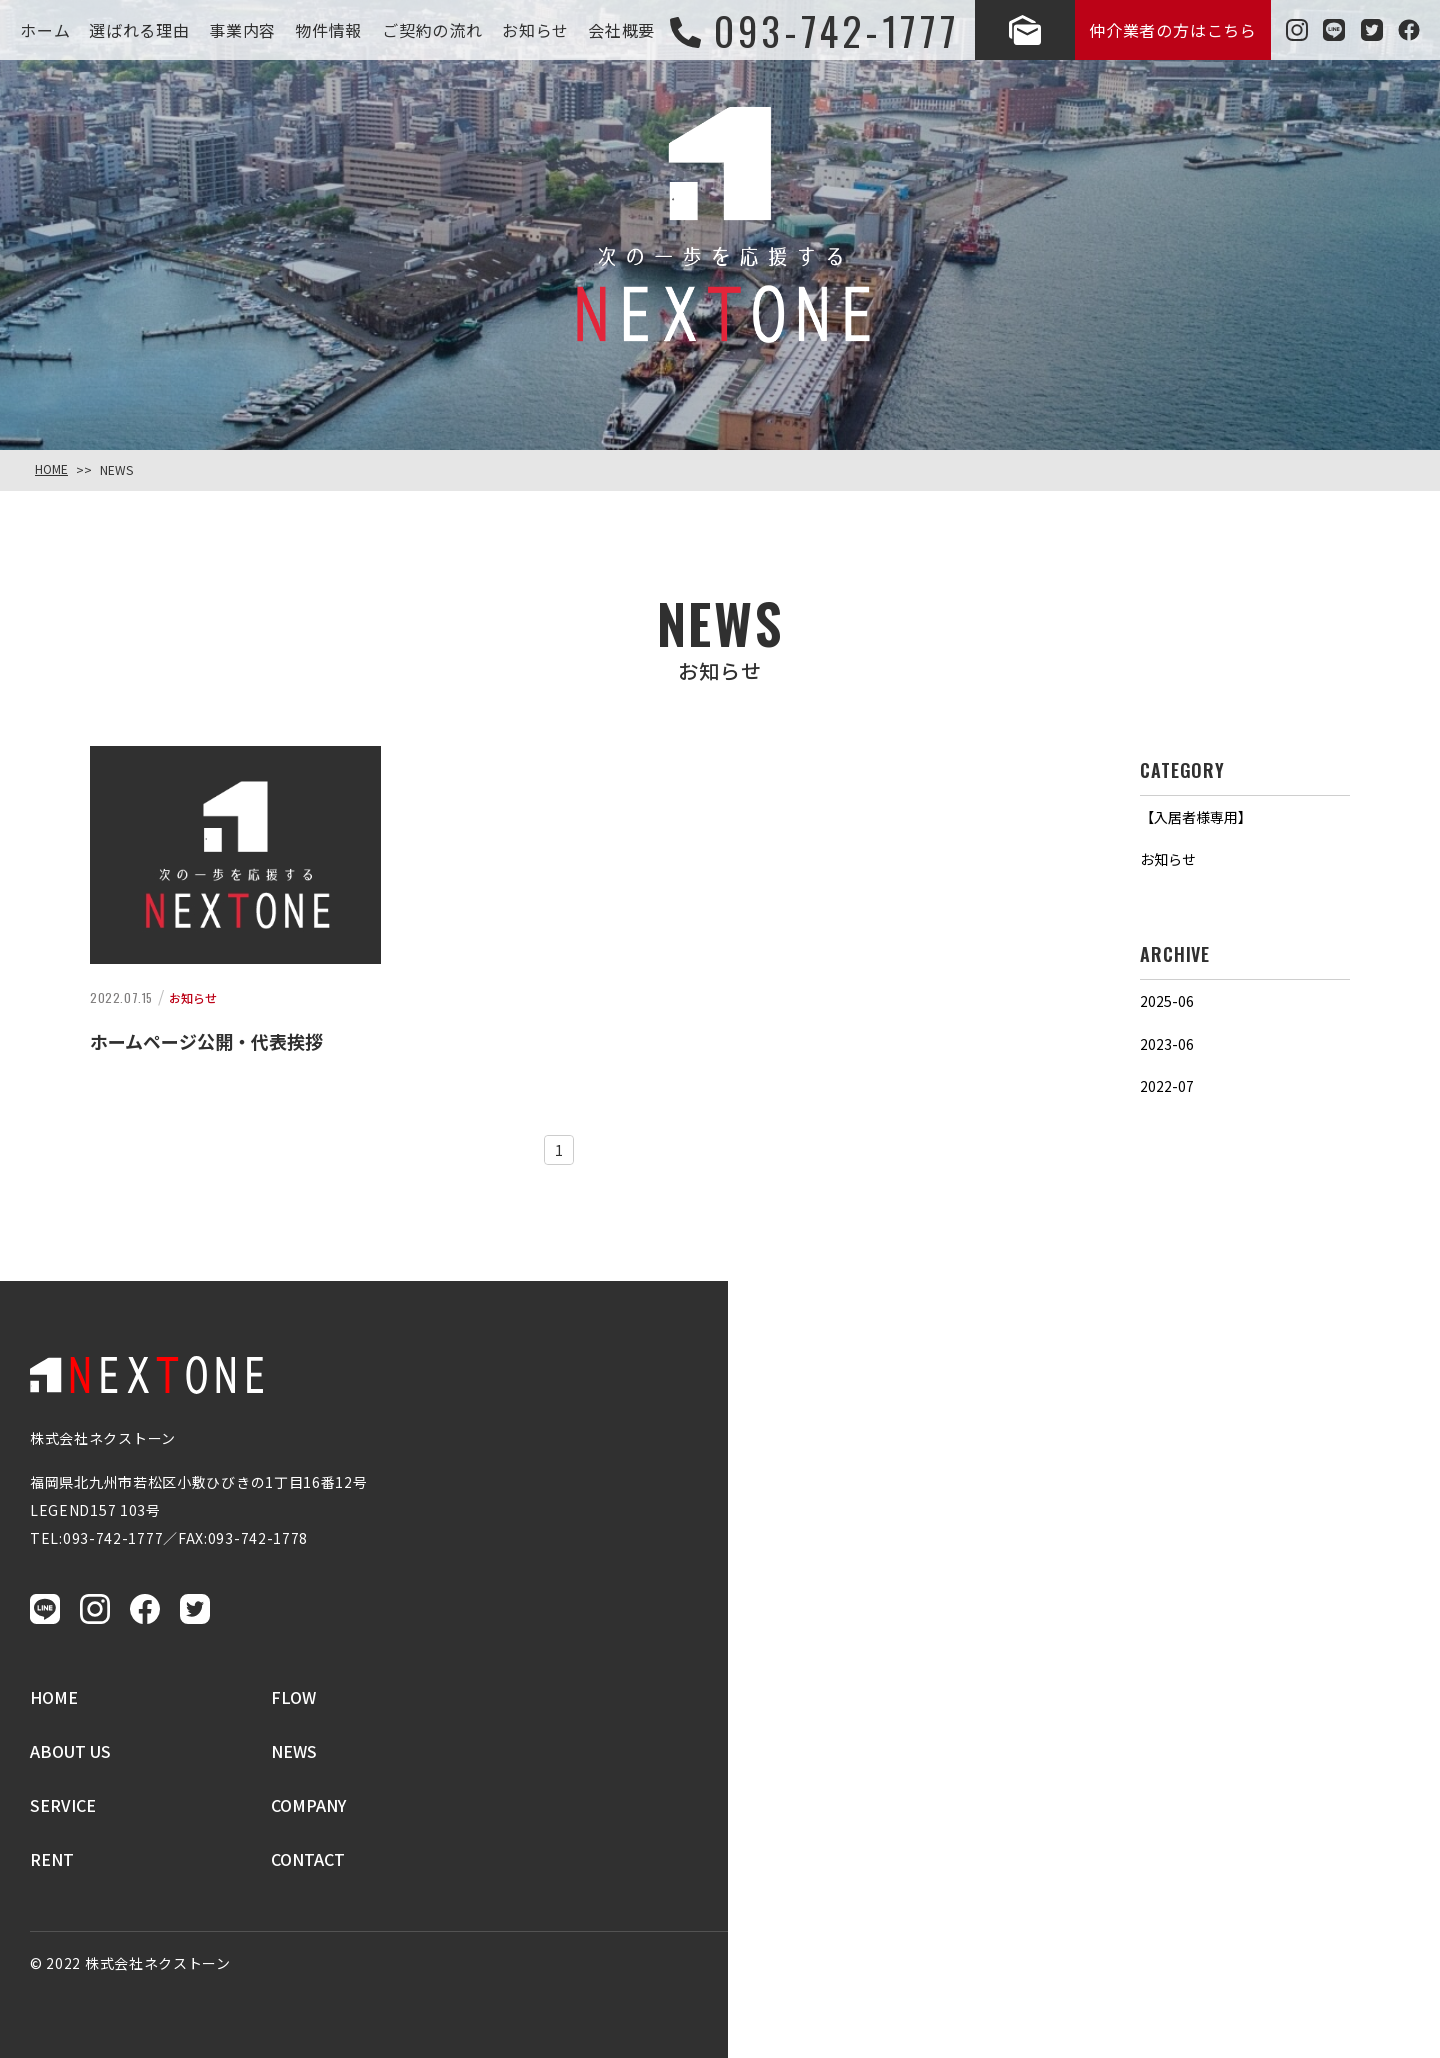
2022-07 (1167, 1086)
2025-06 (1167, 1001)
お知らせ (1168, 859)
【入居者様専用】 (1196, 817)
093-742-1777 (113, 1538)
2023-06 (1167, 1044)
